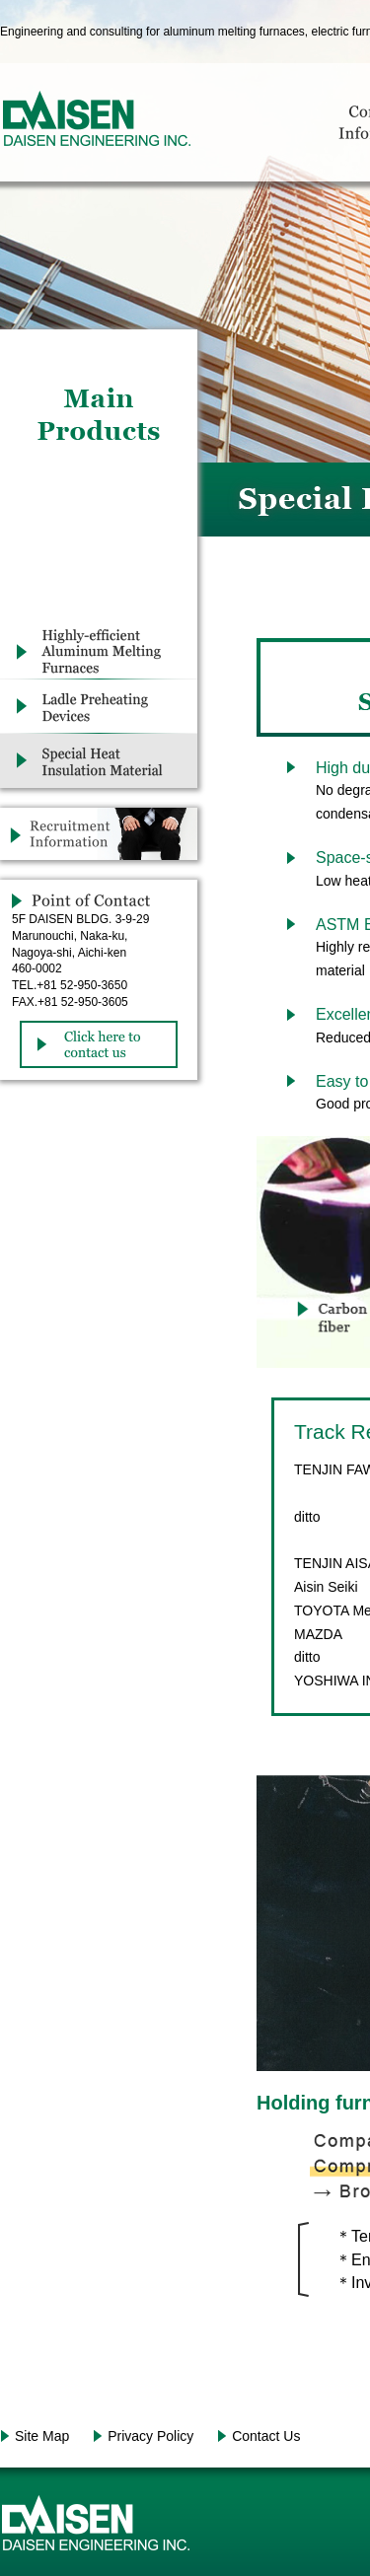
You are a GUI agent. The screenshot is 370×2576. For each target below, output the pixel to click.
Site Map (42, 2436)
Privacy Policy (150, 2436)
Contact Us (266, 2436)
